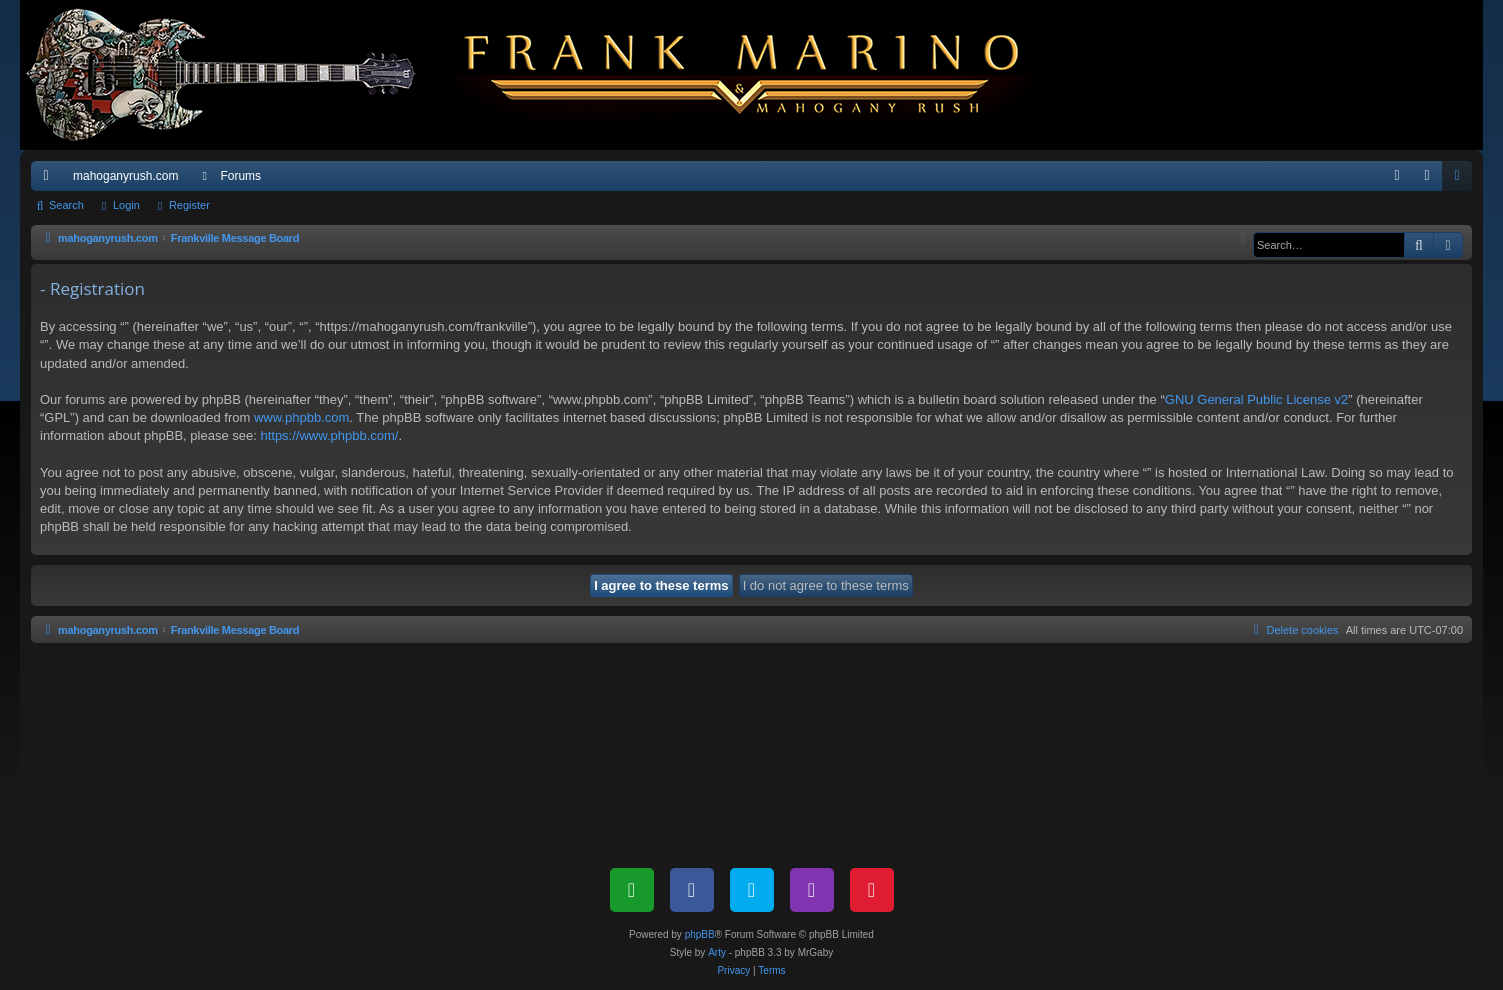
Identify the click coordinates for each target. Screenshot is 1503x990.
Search (66, 205)
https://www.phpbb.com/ (329, 435)
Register (189, 205)
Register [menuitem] (1461, 180)
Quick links (50, 180)
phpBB (700, 934)
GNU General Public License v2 (1257, 399)
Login (126, 205)
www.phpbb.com (301, 417)
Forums (240, 176)
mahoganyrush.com (125, 176)
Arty (717, 952)
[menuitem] (1397, 176)
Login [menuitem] (1431, 180)
